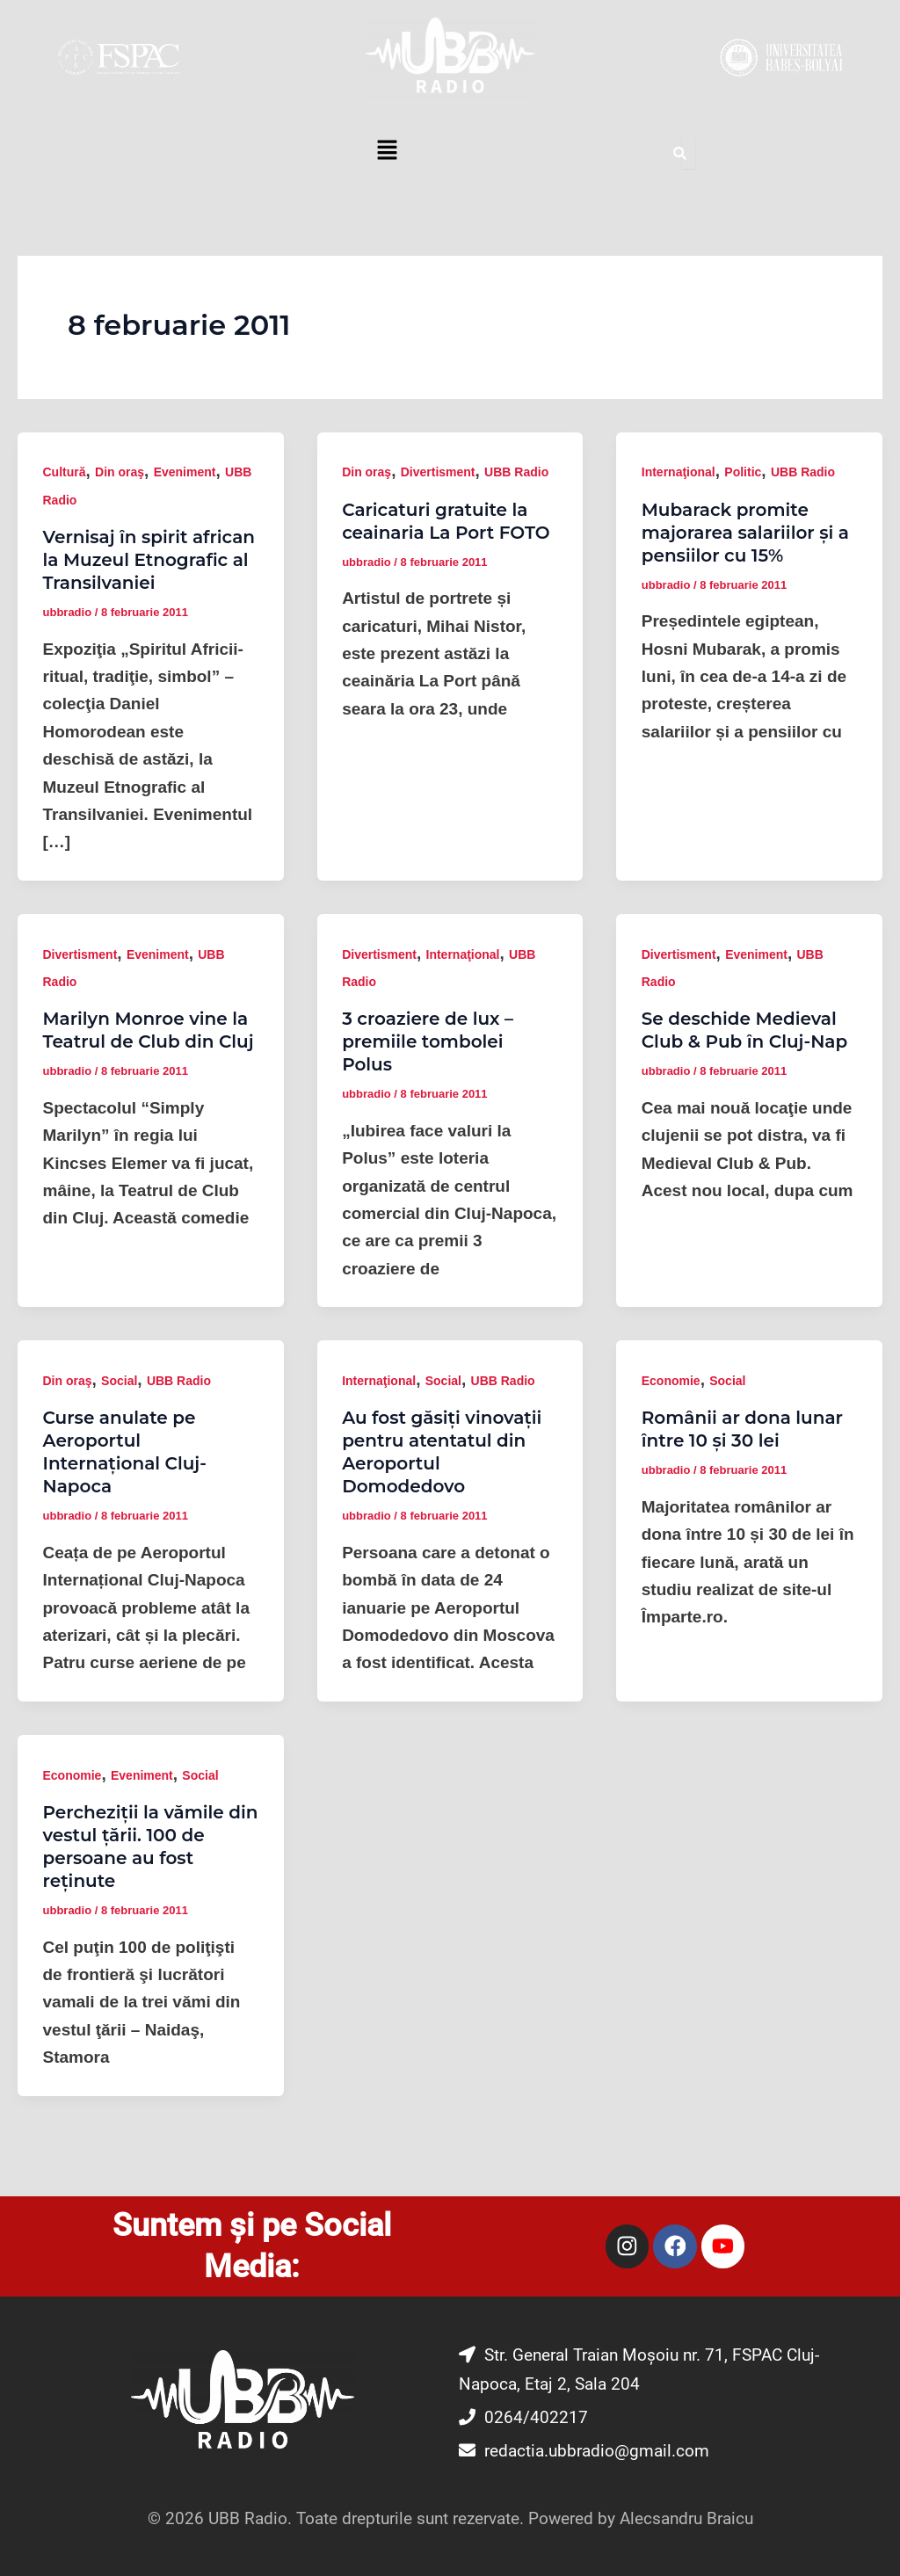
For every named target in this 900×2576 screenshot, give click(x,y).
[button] (386, 152)
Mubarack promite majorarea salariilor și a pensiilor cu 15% (745, 532)
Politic (742, 472)
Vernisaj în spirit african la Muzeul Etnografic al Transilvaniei (149, 559)
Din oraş (119, 472)
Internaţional (678, 472)
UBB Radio (516, 472)
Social (119, 1381)
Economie (671, 1381)
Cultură (64, 472)
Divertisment (438, 472)
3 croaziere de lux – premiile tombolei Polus (427, 1041)
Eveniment (185, 472)
